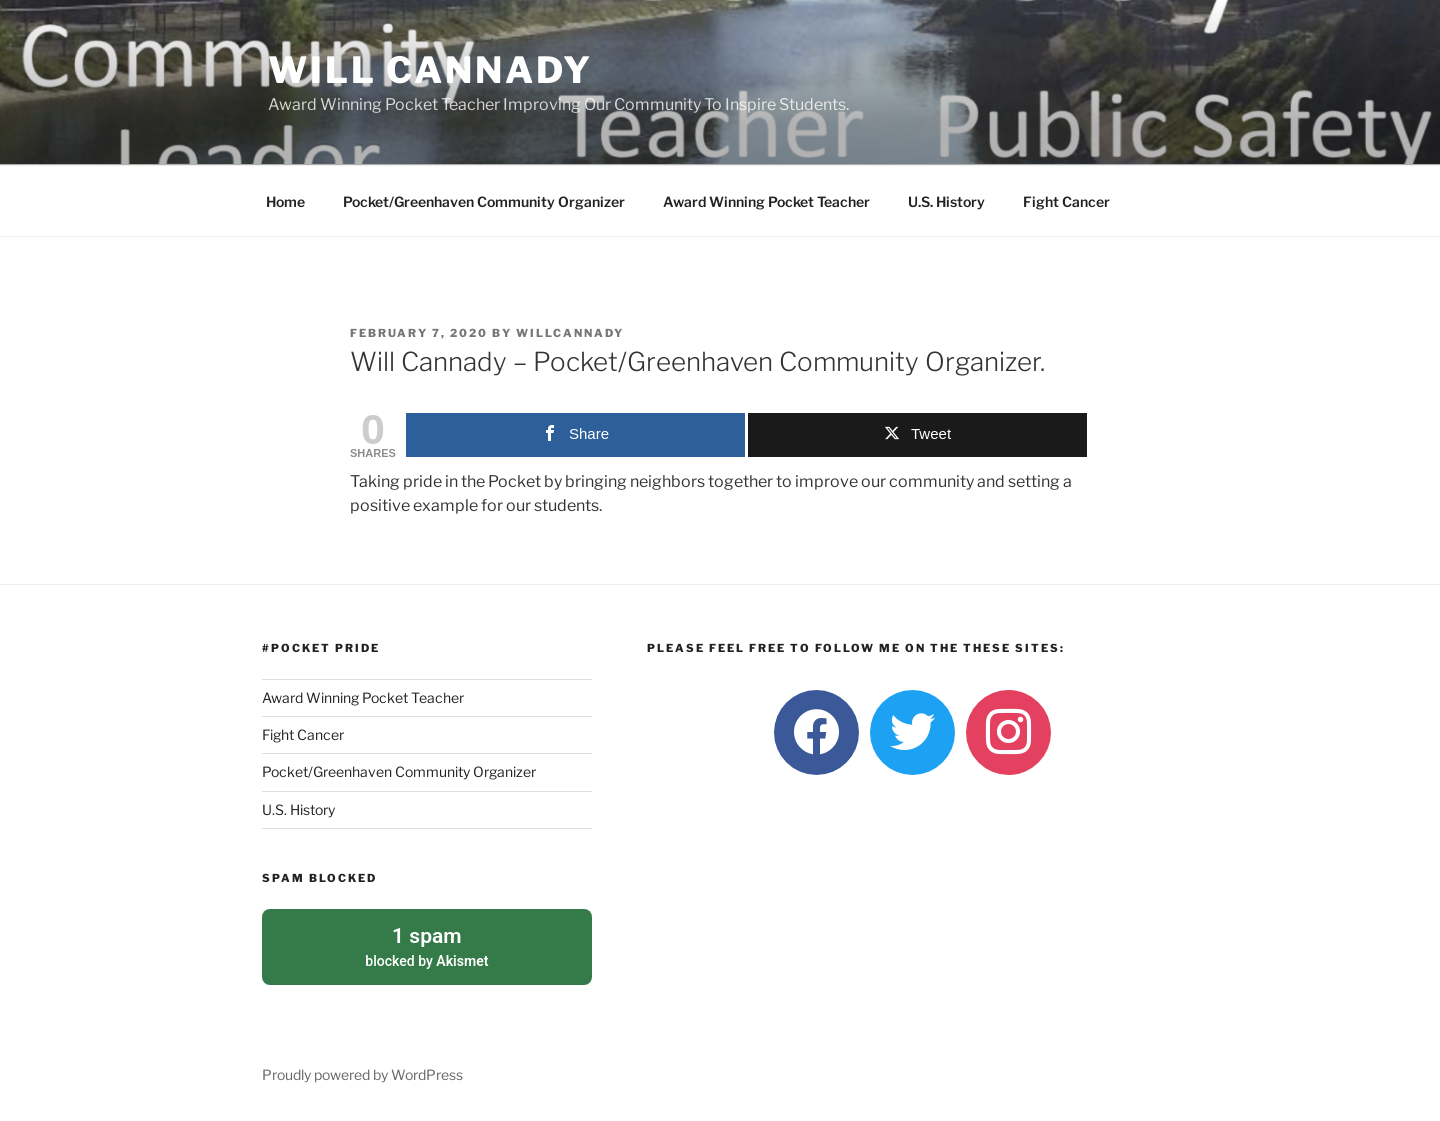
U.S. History (946, 201)
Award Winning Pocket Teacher (766, 201)
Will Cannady (430, 70)
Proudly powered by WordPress (362, 1074)
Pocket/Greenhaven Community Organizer (484, 201)
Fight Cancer (1066, 201)
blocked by (427, 945)
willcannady (570, 333)
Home (285, 201)
